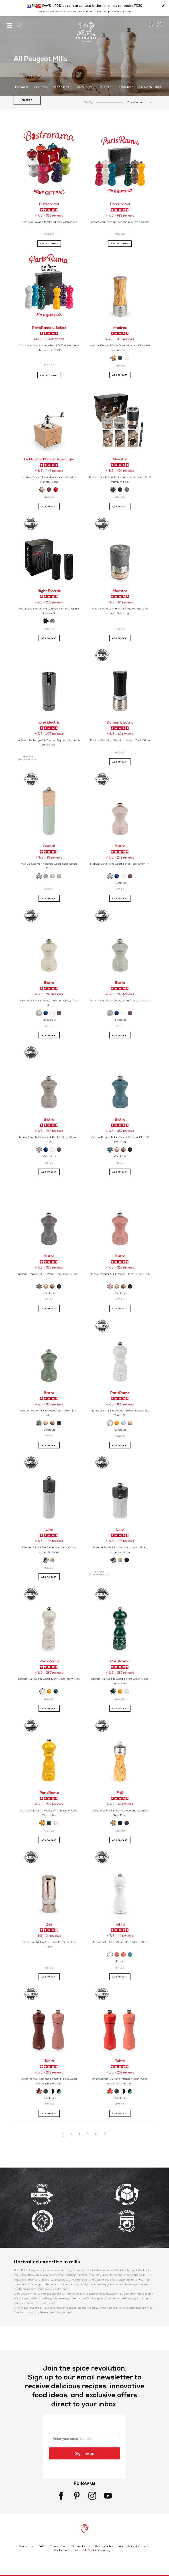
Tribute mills (125, 86)
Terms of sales (81, 2546)
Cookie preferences (66, 2550)
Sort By (88, 102)
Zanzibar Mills (62, 86)
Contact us (25, 2546)
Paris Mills (21, 86)
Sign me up (84, 2453)
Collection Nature (150, 86)
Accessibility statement (134, 2546)
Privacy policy (104, 2546)
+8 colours (119, 882)
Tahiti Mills (40, 86)
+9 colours (120, 1156)
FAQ (42, 2546)
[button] (27, 100)
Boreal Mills (84, 86)
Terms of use (58, 2546)
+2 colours (120, 1429)
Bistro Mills (104, 86)
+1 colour (120, 1961)
